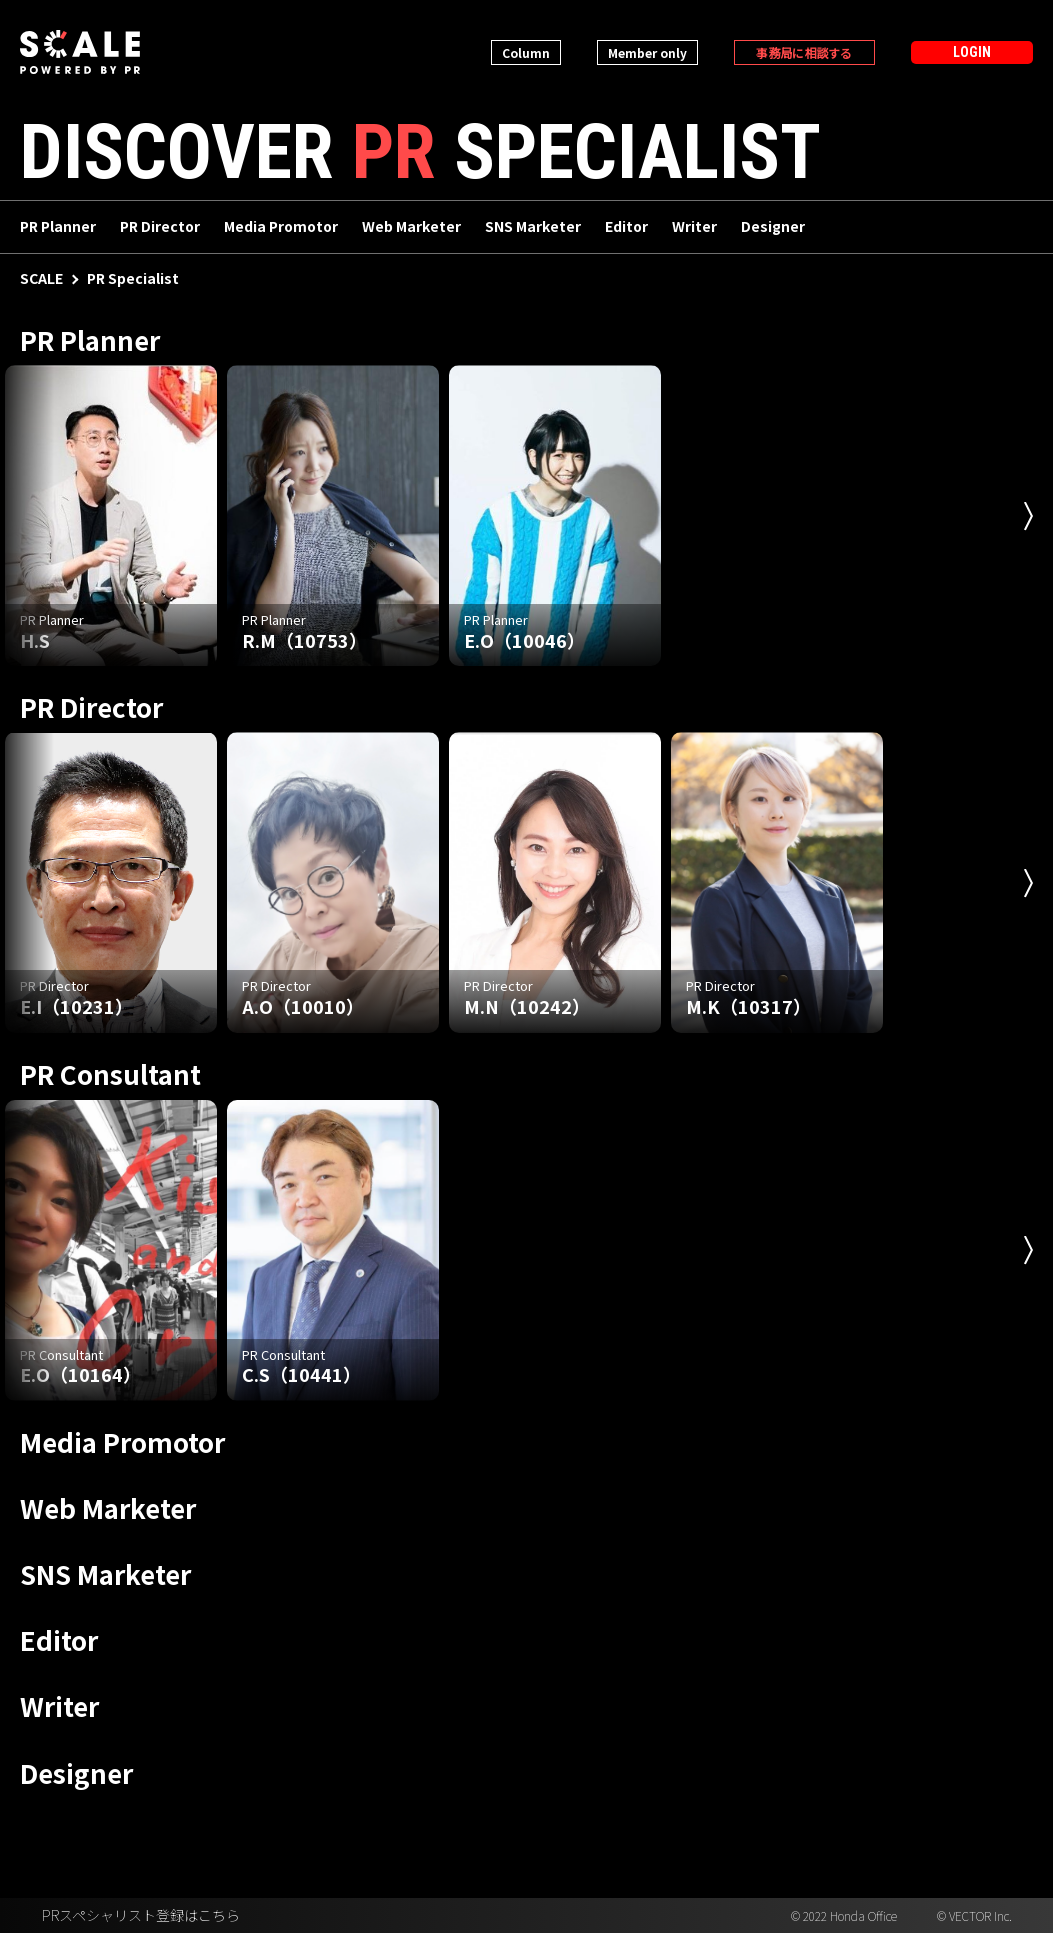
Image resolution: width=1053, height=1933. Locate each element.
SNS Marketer (533, 228)
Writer (694, 228)
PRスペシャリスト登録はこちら (141, 1916)
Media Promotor (281, 228)
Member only (647, 52)
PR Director (160, 228)
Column (526, 52)
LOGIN (972, 52)
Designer (773, 228)
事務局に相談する (804, 52)
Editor (626, 228)
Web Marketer (411, 228)
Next (1028, 516)
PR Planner (58, 228)
